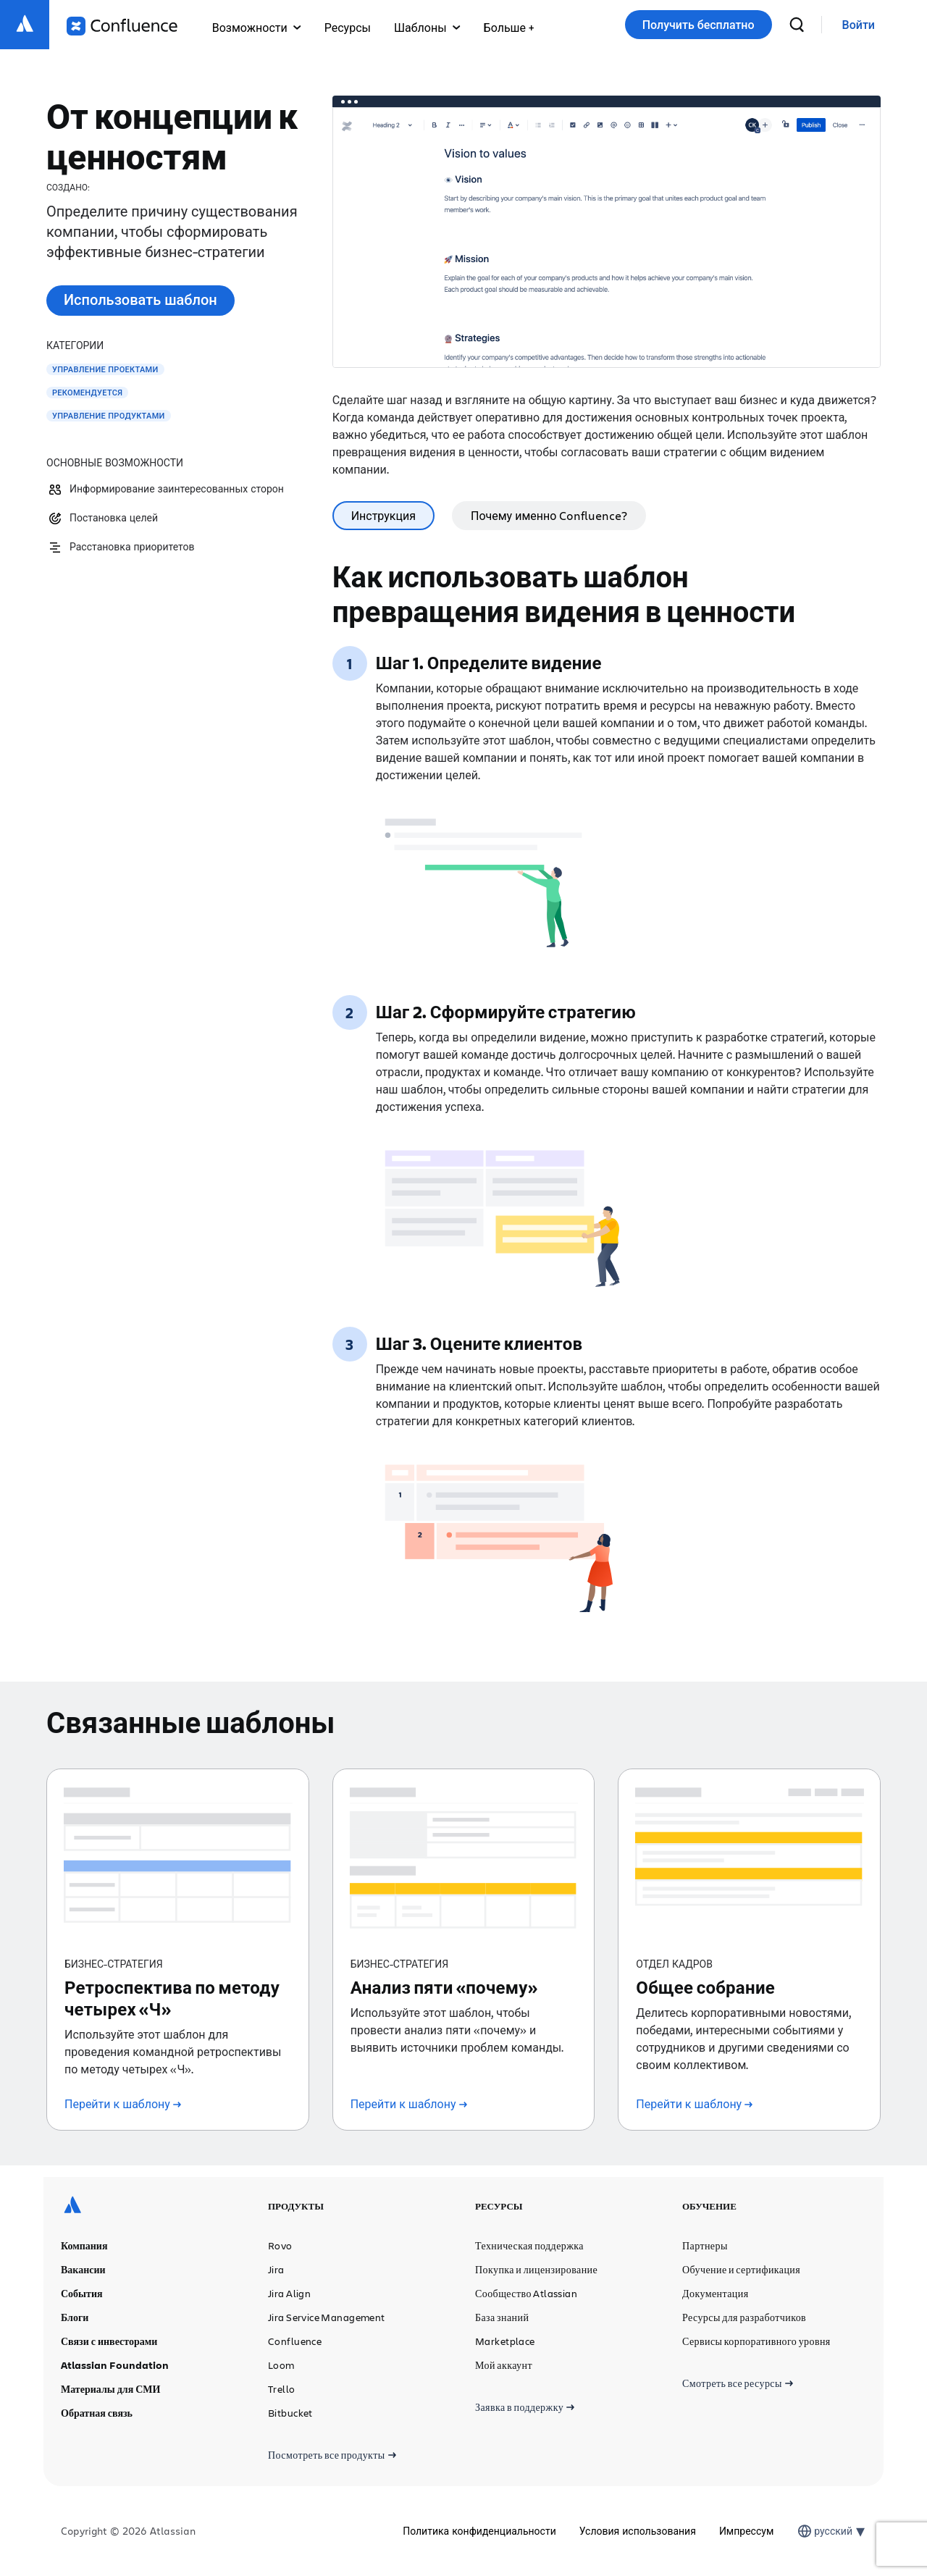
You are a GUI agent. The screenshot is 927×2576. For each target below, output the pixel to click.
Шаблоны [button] (427, 27)
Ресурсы (347, 27)
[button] (509, 24)
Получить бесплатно (698, 25)
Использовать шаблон (140, 299)
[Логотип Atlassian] (24, 24)
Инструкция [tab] (383, 515)
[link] (859, 25)
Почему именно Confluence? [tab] (549, 515)
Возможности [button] (256, 27)
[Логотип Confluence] (122, 26)
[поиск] (797, 24)
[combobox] (815, 2531)
